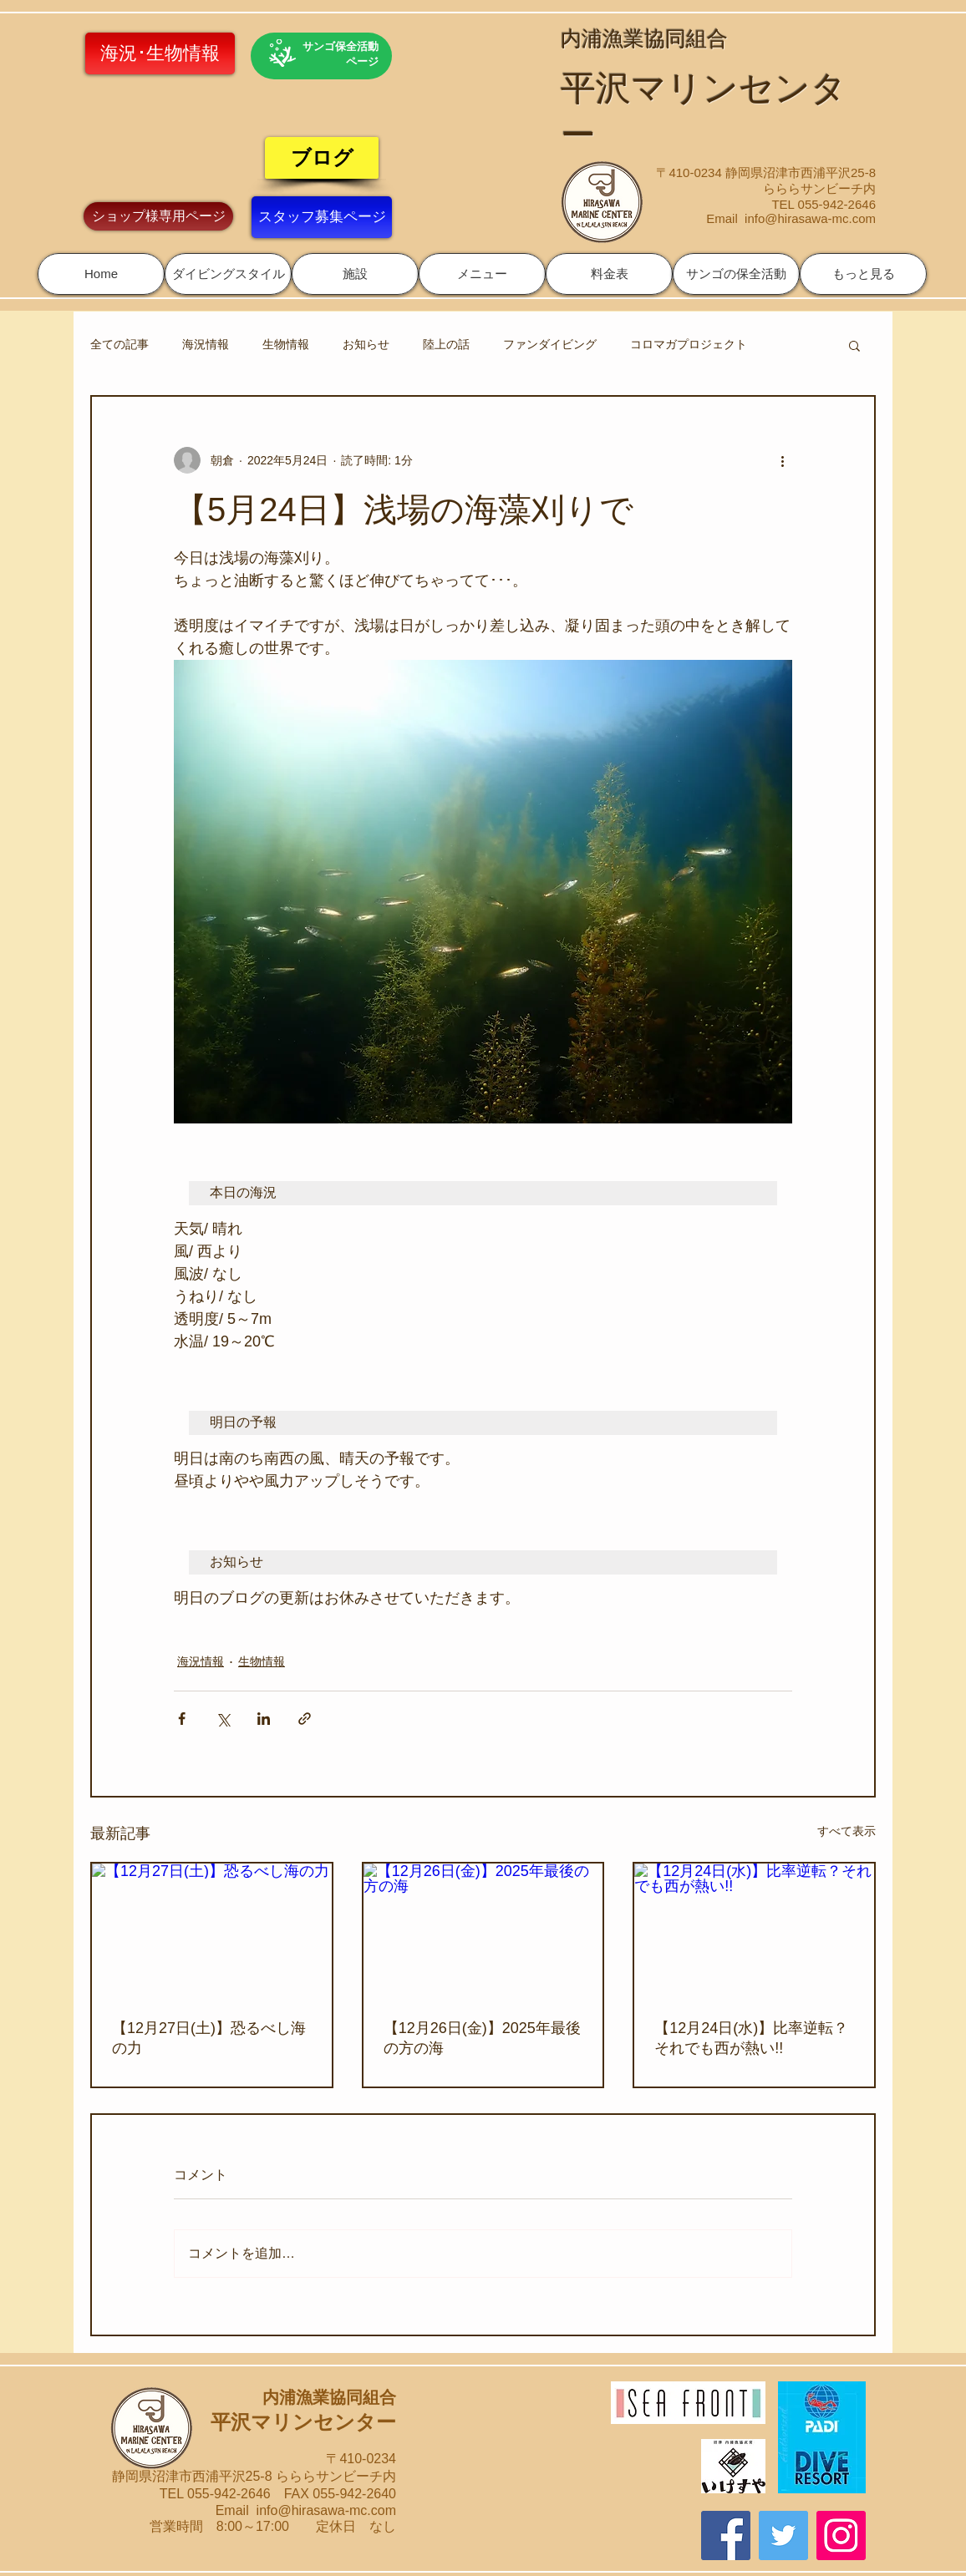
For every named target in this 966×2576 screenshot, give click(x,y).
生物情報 (285, 344)
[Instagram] (841, 2535)
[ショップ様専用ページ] (158, 216)
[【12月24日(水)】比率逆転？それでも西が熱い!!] (754, 1931)
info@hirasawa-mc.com (810, 218)
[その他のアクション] (782, 460)
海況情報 (205, 344)
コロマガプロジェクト (688, 344)
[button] (228, 274)
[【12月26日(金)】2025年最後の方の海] (483, 1931)
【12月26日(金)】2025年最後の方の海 (482, 2038)
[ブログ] (322, 158)
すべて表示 (846, 1831)
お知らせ (366, 344)
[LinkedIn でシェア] (264, 1719)
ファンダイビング (550, 344)
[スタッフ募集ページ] (322, 217)
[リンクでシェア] (305, 1719)
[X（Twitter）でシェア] (223, 1719)
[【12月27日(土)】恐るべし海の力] (212, 1931)
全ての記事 (119, 344)
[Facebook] (725, 2535)
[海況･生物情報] (160, 53)
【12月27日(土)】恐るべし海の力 (209, 2038)
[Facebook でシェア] (182, 1719)
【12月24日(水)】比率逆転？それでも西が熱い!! (751, 2038)
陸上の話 (446, 344)
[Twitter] (783, 2535)
